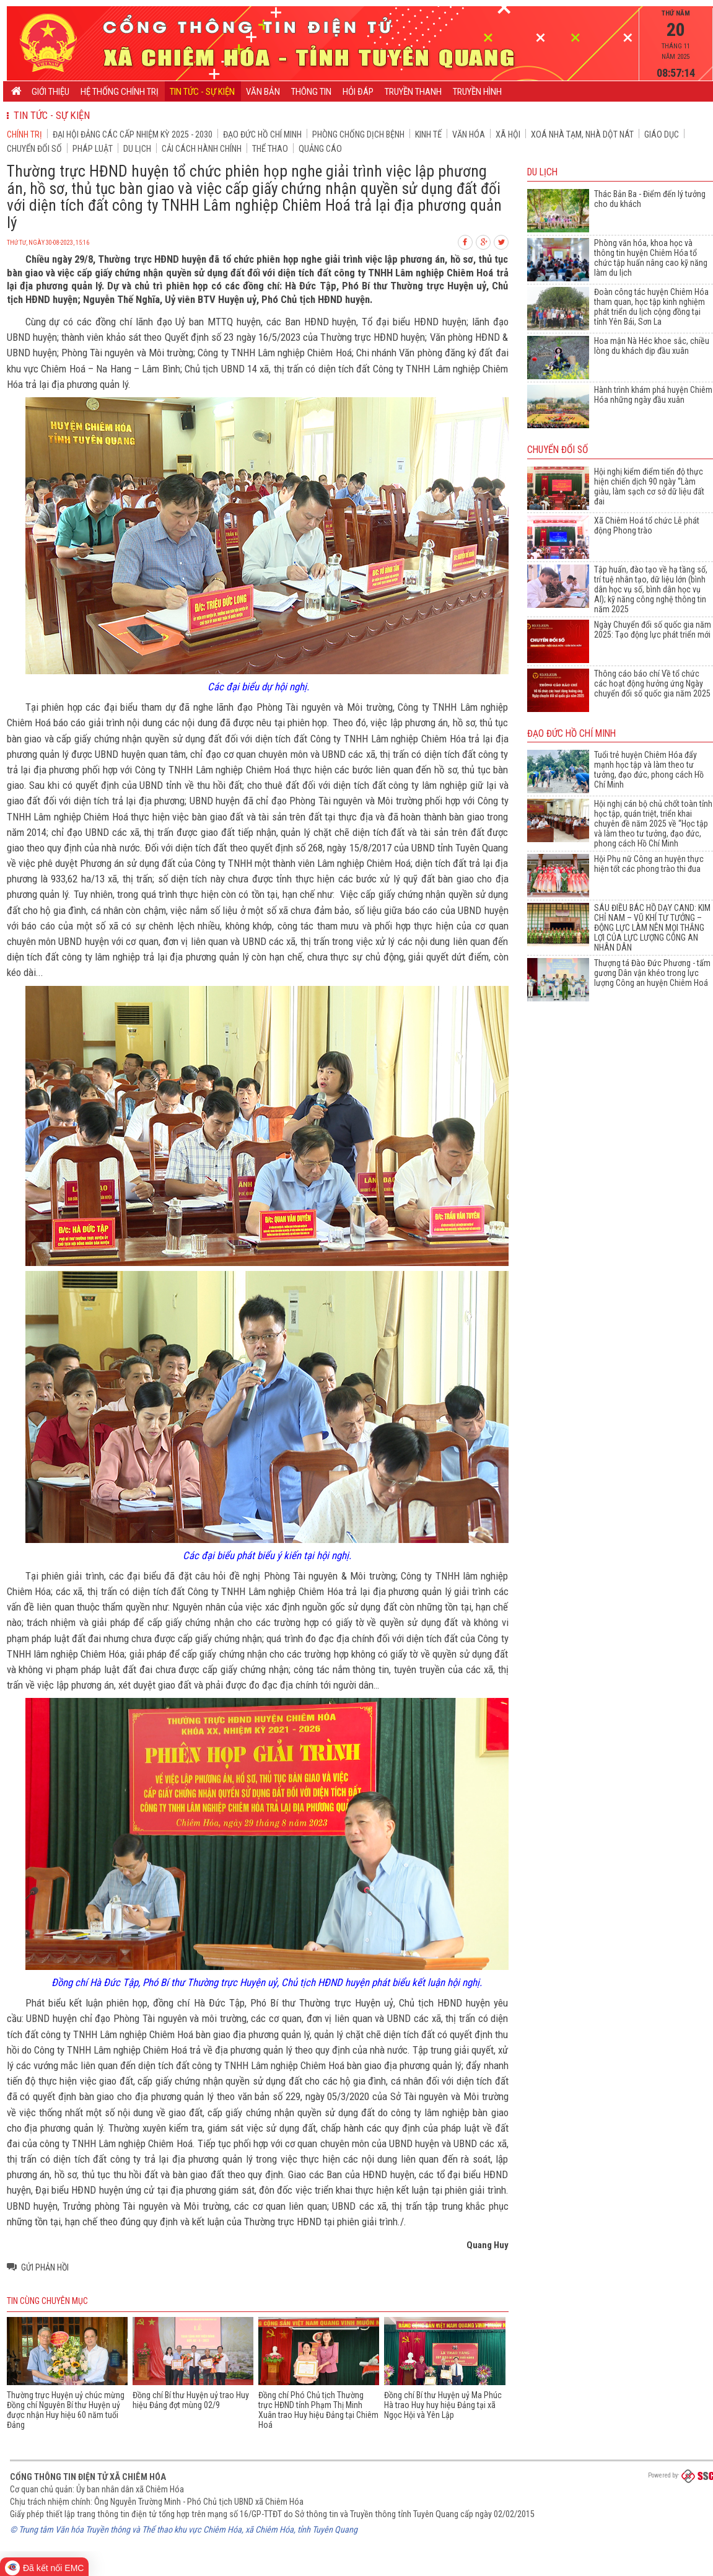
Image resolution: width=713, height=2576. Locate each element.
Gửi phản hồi (45, 2267)
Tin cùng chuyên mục (47, 2301)
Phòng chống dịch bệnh (358, 134)
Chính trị (24, 134)
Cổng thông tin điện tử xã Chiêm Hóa (88, 2477)
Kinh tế (428, 134)
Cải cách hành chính (202, 149)
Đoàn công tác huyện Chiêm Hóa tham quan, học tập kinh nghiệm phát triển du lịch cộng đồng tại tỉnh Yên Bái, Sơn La (651, 307)
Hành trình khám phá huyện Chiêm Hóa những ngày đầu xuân (653, 395)
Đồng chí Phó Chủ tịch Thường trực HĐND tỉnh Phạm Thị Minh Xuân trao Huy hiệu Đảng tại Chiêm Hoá (318, 2410)
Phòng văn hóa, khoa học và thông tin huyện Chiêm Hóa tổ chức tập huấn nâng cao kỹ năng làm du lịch (650, 258)
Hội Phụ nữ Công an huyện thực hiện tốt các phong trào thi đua (649, 864)
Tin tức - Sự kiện (202, 91)
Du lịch (137, 149)
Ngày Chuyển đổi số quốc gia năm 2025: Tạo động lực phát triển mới (652, 630)
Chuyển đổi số (34, 149)
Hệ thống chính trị (120, 91)
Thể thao (270, 149)
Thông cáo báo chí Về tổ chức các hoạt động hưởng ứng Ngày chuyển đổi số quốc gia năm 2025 (652, 683)
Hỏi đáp (358, 91)
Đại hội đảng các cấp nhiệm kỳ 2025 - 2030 (132, 134)
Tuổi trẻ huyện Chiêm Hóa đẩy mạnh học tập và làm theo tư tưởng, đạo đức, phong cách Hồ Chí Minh (649, 769)
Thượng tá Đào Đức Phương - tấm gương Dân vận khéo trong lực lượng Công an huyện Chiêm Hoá (652, 973)
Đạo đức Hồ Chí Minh (262, 134)
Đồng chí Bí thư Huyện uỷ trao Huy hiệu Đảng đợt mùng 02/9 (191, 2400)
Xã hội (508, 134)
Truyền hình (477, 91)
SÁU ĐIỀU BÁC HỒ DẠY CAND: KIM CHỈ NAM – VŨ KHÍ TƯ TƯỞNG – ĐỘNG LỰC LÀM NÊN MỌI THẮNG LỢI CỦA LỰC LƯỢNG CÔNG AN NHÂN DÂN (652, 927)
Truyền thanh (413, 91)
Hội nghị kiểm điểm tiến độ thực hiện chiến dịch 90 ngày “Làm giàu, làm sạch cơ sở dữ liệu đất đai (649, 486)
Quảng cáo (320, 149)
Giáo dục (661, 134)
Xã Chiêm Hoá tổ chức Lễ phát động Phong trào (646, 525)
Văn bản (263, 91)
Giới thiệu (50, 91)
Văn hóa (468, 134)
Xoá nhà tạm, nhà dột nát (582, 134)
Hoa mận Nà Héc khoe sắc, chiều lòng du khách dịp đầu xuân (651, 346)
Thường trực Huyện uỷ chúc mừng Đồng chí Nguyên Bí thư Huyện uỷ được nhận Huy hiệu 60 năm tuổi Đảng (66, 2410)
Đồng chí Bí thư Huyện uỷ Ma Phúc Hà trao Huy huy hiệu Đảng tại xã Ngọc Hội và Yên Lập (443, 2405)
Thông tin (311, 91)
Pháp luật (92, 149)
